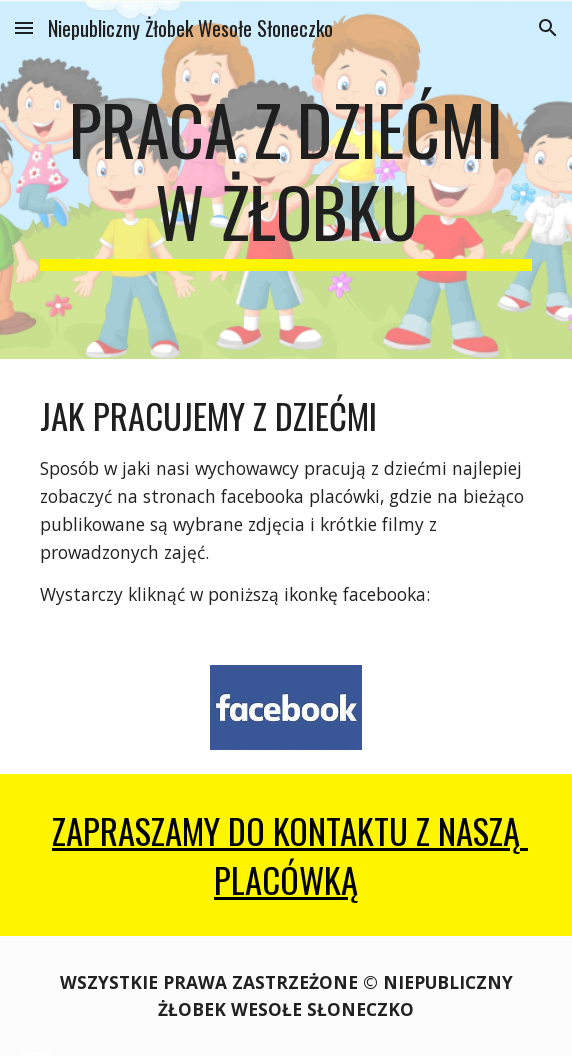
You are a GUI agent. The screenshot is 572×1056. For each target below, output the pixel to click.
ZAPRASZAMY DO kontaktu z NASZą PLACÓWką (290, 855)
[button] (24, 27)
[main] (285, 179)
